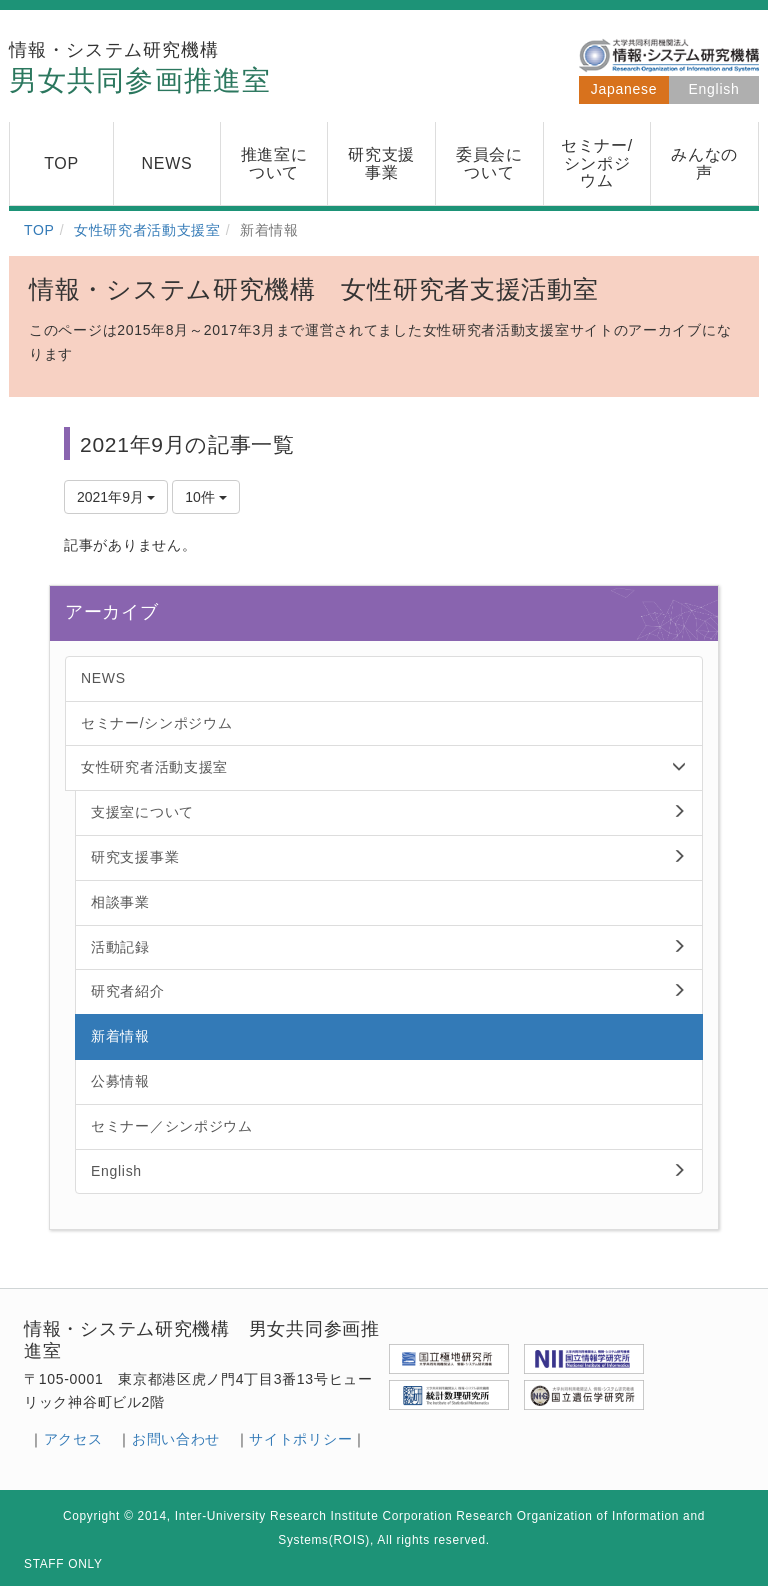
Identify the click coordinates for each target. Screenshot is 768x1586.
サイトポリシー (300, 1439)
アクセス (73, 1439)
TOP (39, 230)
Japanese (624, 89)
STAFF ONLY (63, 1564)
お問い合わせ (176, 1439)
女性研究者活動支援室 (147, 230)
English (714, 89)
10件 (205, 497)
